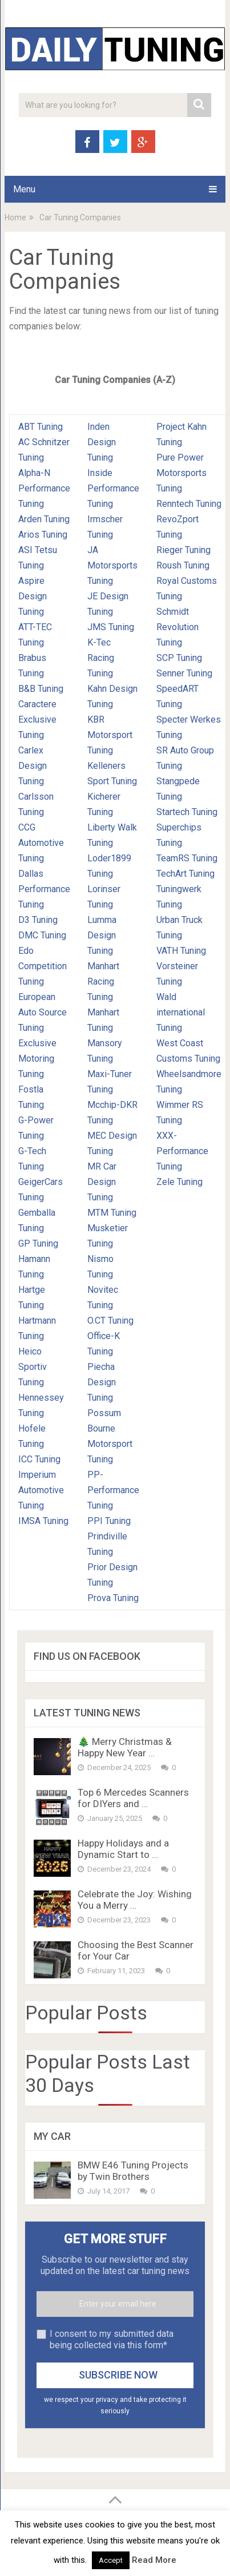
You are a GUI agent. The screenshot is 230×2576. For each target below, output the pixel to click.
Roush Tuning (182, 565)
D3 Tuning (38, 919)
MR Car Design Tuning (101, 1182)
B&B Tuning (40, 688)
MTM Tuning (111, 1212)
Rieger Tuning (183, 550)
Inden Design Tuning (101, 442)
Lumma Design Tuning (101, 935)
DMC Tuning (42, 935)
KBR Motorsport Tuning (109, 735)
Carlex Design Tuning (32, 766)
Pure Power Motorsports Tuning (181, 473)
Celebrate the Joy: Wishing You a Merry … (135, 1899)
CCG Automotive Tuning (41, 843)
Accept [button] (111, 2560)
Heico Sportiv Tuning (32, 1367)
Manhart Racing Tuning (103, 981)
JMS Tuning (110, 627)
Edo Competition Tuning (42, 966)
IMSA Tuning (43, 1520)
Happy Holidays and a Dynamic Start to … (123, 1848)
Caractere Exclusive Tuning (37, 719)
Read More (154, 2560)
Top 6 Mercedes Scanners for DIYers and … (133, 1798)
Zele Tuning (179, 1181)
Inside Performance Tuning (113, 488)
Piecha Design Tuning (101, 1382)
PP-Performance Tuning (113, 1490)
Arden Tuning (44, 519)
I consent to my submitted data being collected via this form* (111, 2339)
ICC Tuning (39, 1459)
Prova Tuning (113, 1598)
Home (15, 217)
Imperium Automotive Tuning (41, 1490)
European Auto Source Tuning (42, 1012)
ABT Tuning (40, 426)
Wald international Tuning (180, 1012)
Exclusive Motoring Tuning (37, 1058)
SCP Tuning (179, 657)
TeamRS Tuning (186, 858)
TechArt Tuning (185, 873)
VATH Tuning (181, 950)
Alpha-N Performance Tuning (44, 488)
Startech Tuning (186, 812)
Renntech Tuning (188, 503)
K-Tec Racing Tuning (100, 658)
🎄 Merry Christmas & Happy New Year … (125, 1747)
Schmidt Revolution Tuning (177, 627)
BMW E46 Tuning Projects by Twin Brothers (133, 2170)
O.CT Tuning (110, 1320)
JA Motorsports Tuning (112, 565)
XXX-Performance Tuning (182, 1151)
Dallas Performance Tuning (44, 889)
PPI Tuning (109, 1520)
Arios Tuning (42, 534)
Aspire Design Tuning (32, 596)
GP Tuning (38, 1243)
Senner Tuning (184, 673)
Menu (24, 189)
